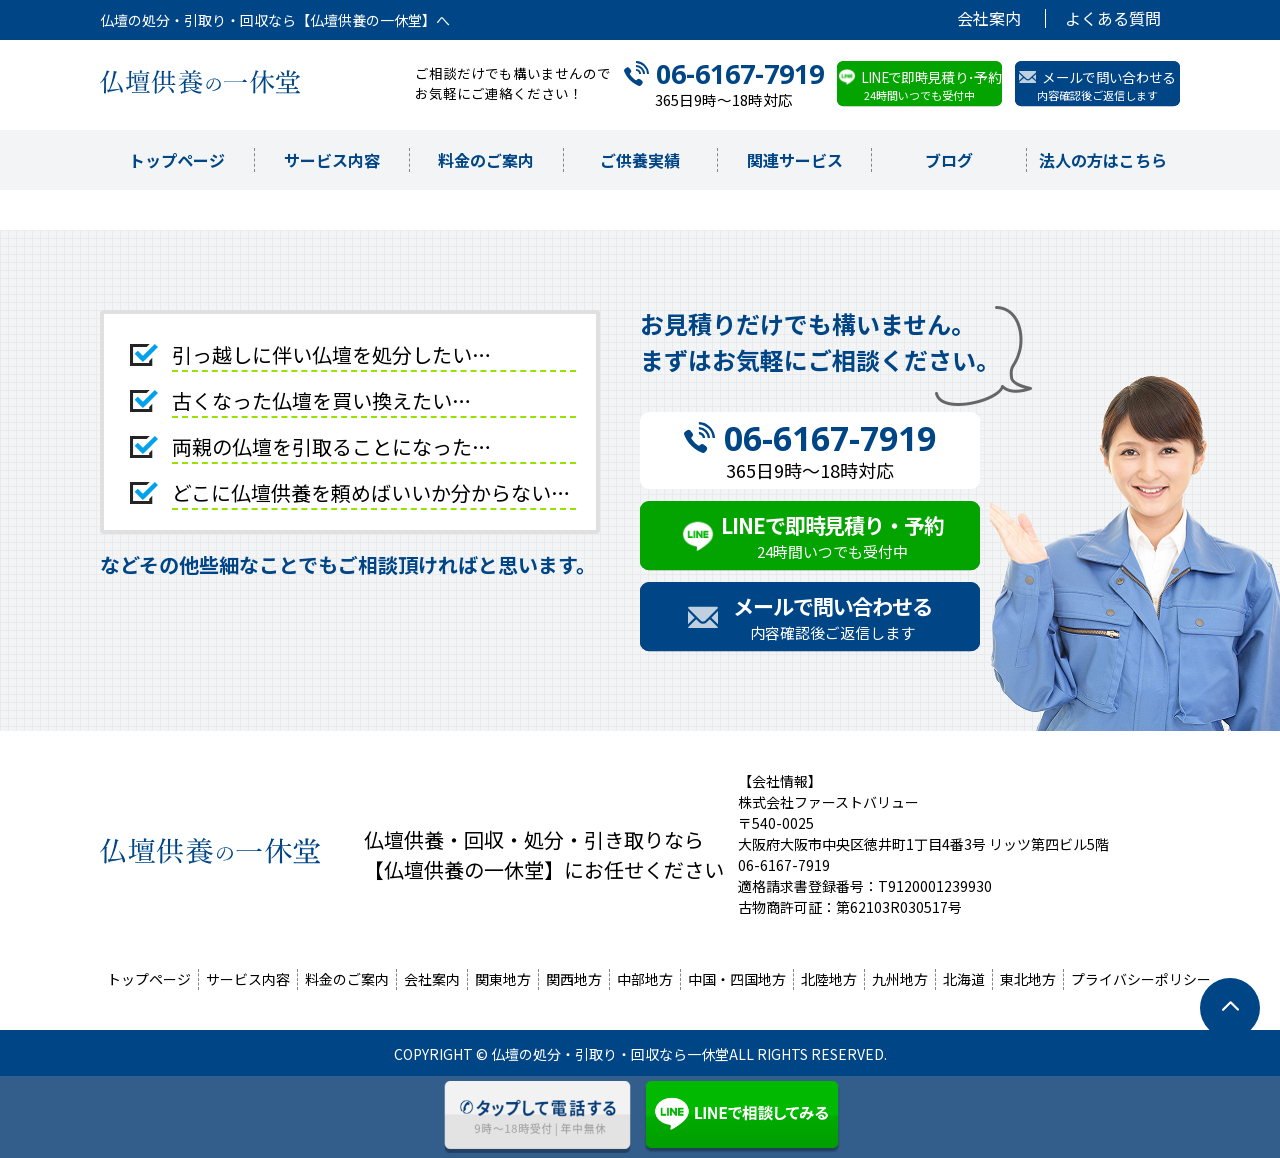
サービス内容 (332, 160)
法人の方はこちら (1103, 160)
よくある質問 (1113, 18)
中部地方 (645, 979)
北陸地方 (829, 979)
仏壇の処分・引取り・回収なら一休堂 (610, 1054)
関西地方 (574, 979)
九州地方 (900, 979)
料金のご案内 (486, 160)
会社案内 (989, 18)
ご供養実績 (640, 160)
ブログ (949, 160)
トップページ (177, 160)
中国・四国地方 (737, 979)
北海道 (964, 979)
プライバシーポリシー (1141, 979)
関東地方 (503, 979)
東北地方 (1028, 979)
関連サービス (795, 160)
